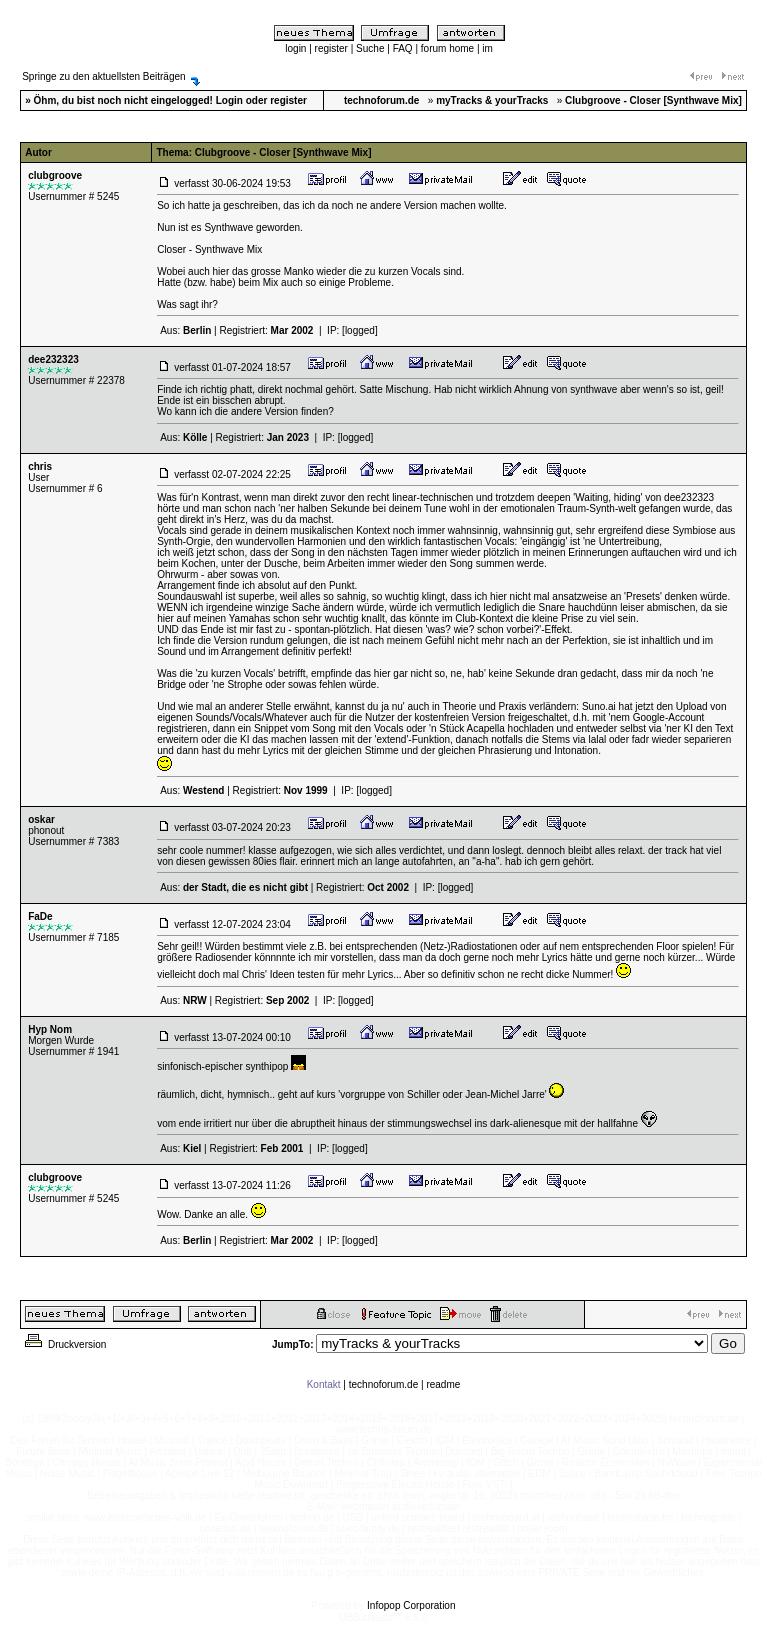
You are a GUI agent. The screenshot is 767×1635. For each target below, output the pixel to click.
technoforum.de (384, 1384)
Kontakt (324, 1384)
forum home (447, 48)
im (487, 48)
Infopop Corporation (411, 1605)
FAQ (403, 48)
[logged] (360, 330)
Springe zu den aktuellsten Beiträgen (103, 76)
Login (229, 100)
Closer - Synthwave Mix (209, 249)
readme (443, 1384)
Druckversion (64, 1344)
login (295, 48)
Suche (370, 48)
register (331, 48)
